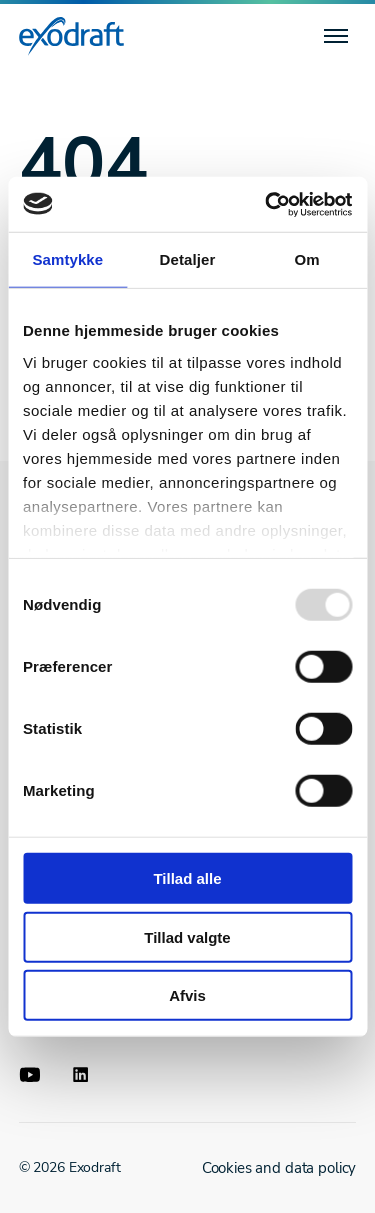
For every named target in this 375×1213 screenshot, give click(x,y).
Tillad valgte (187, 936)
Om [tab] (307, 259)
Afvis (187, 995)
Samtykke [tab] (67, 259)
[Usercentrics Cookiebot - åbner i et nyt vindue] (267, 204)
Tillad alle (187, 878)
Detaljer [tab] (188, 259)
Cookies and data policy (279, 1168)
